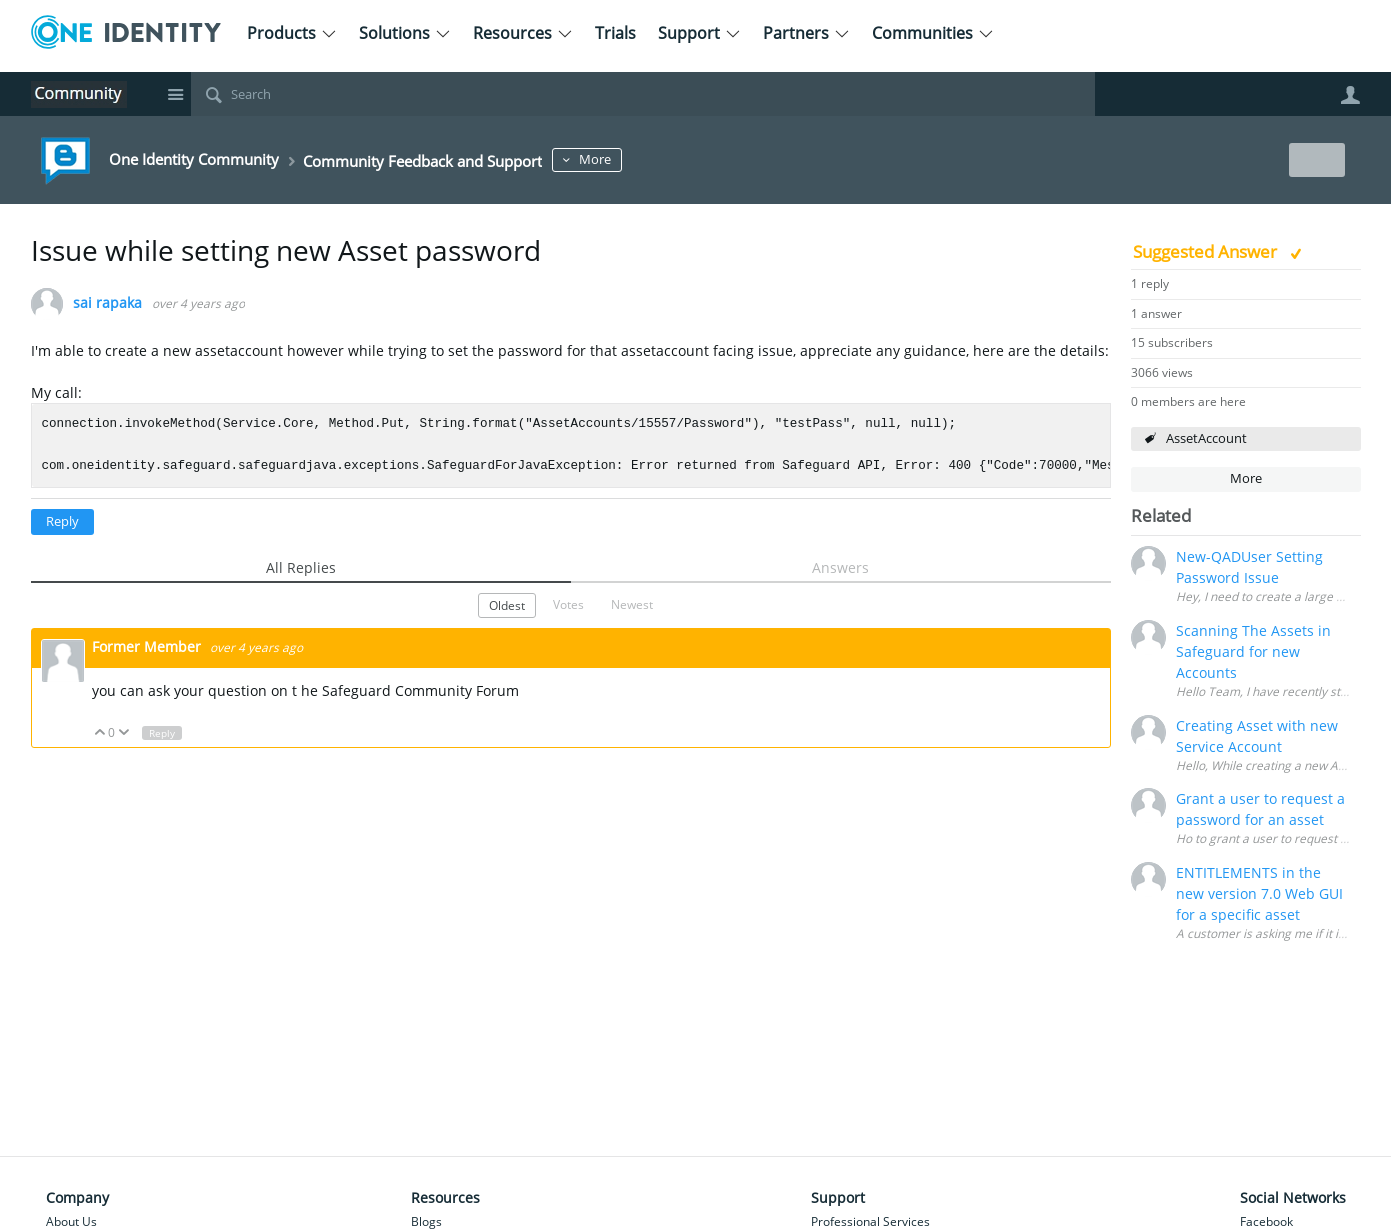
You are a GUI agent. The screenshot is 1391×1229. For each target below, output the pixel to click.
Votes (568, 604)
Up (100, 733)
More (684, 159)
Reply (62, 521)
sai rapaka (107, 303)
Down (123, 733)
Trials (615, 33)
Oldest (507, 605)
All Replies (301, 567)
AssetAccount (1206, 438)
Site (176, 94)
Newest (632, 604)
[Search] (643, 94)
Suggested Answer (1207, 251)
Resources (523, 33)
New (1315, 159)
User (1351, 95)
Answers (840, 567)
